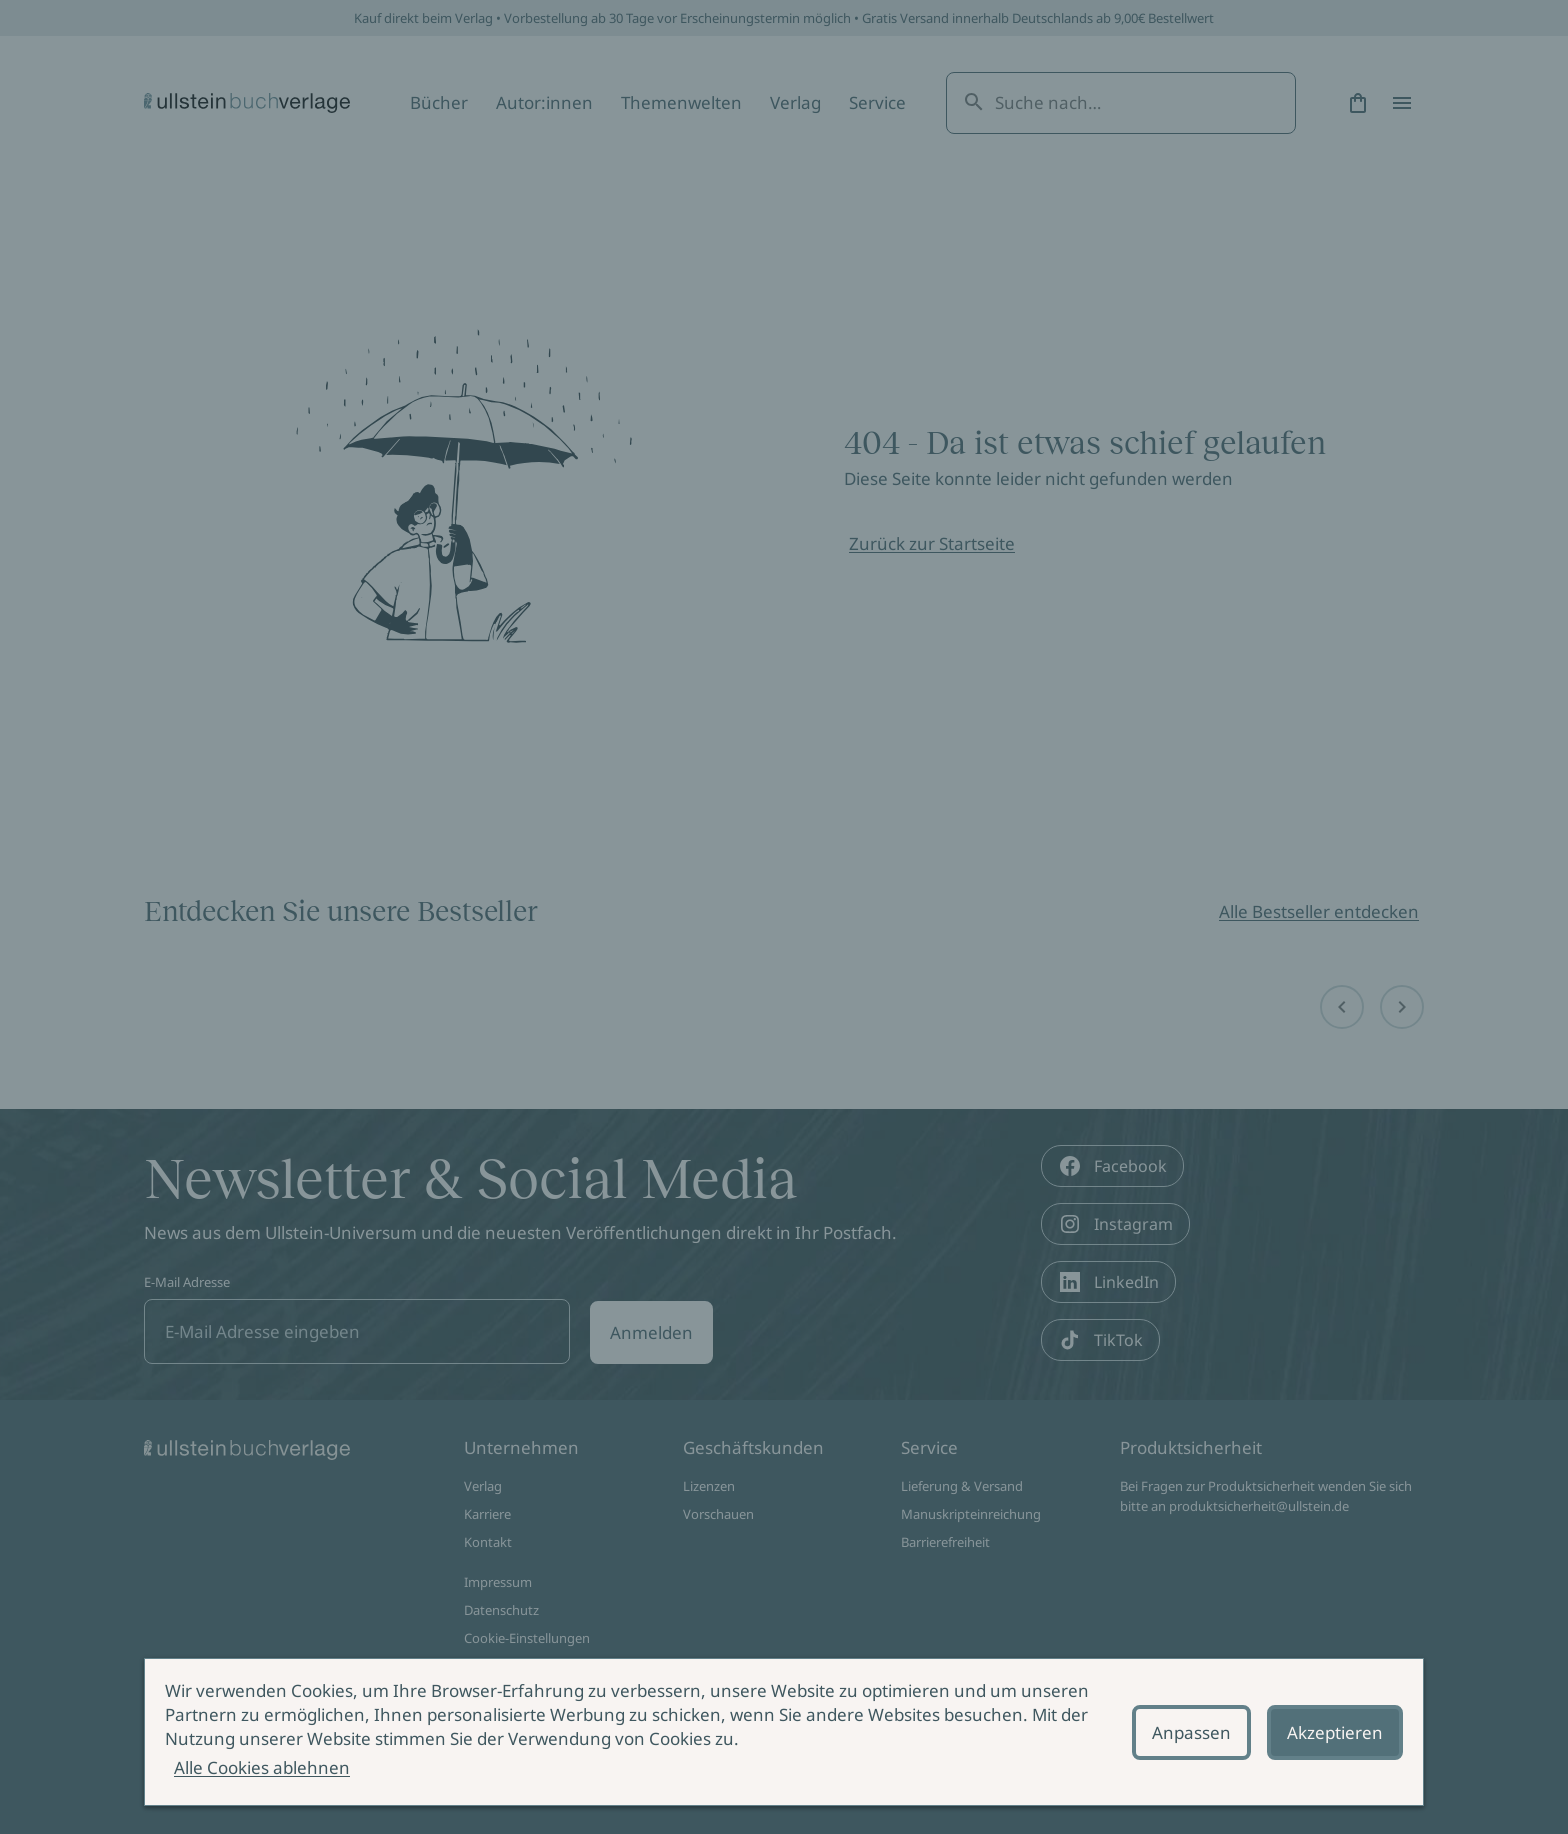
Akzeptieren (1335, 1732)
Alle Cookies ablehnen (262, 1767)
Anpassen (1191, 1732)
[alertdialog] (784, 1732)
